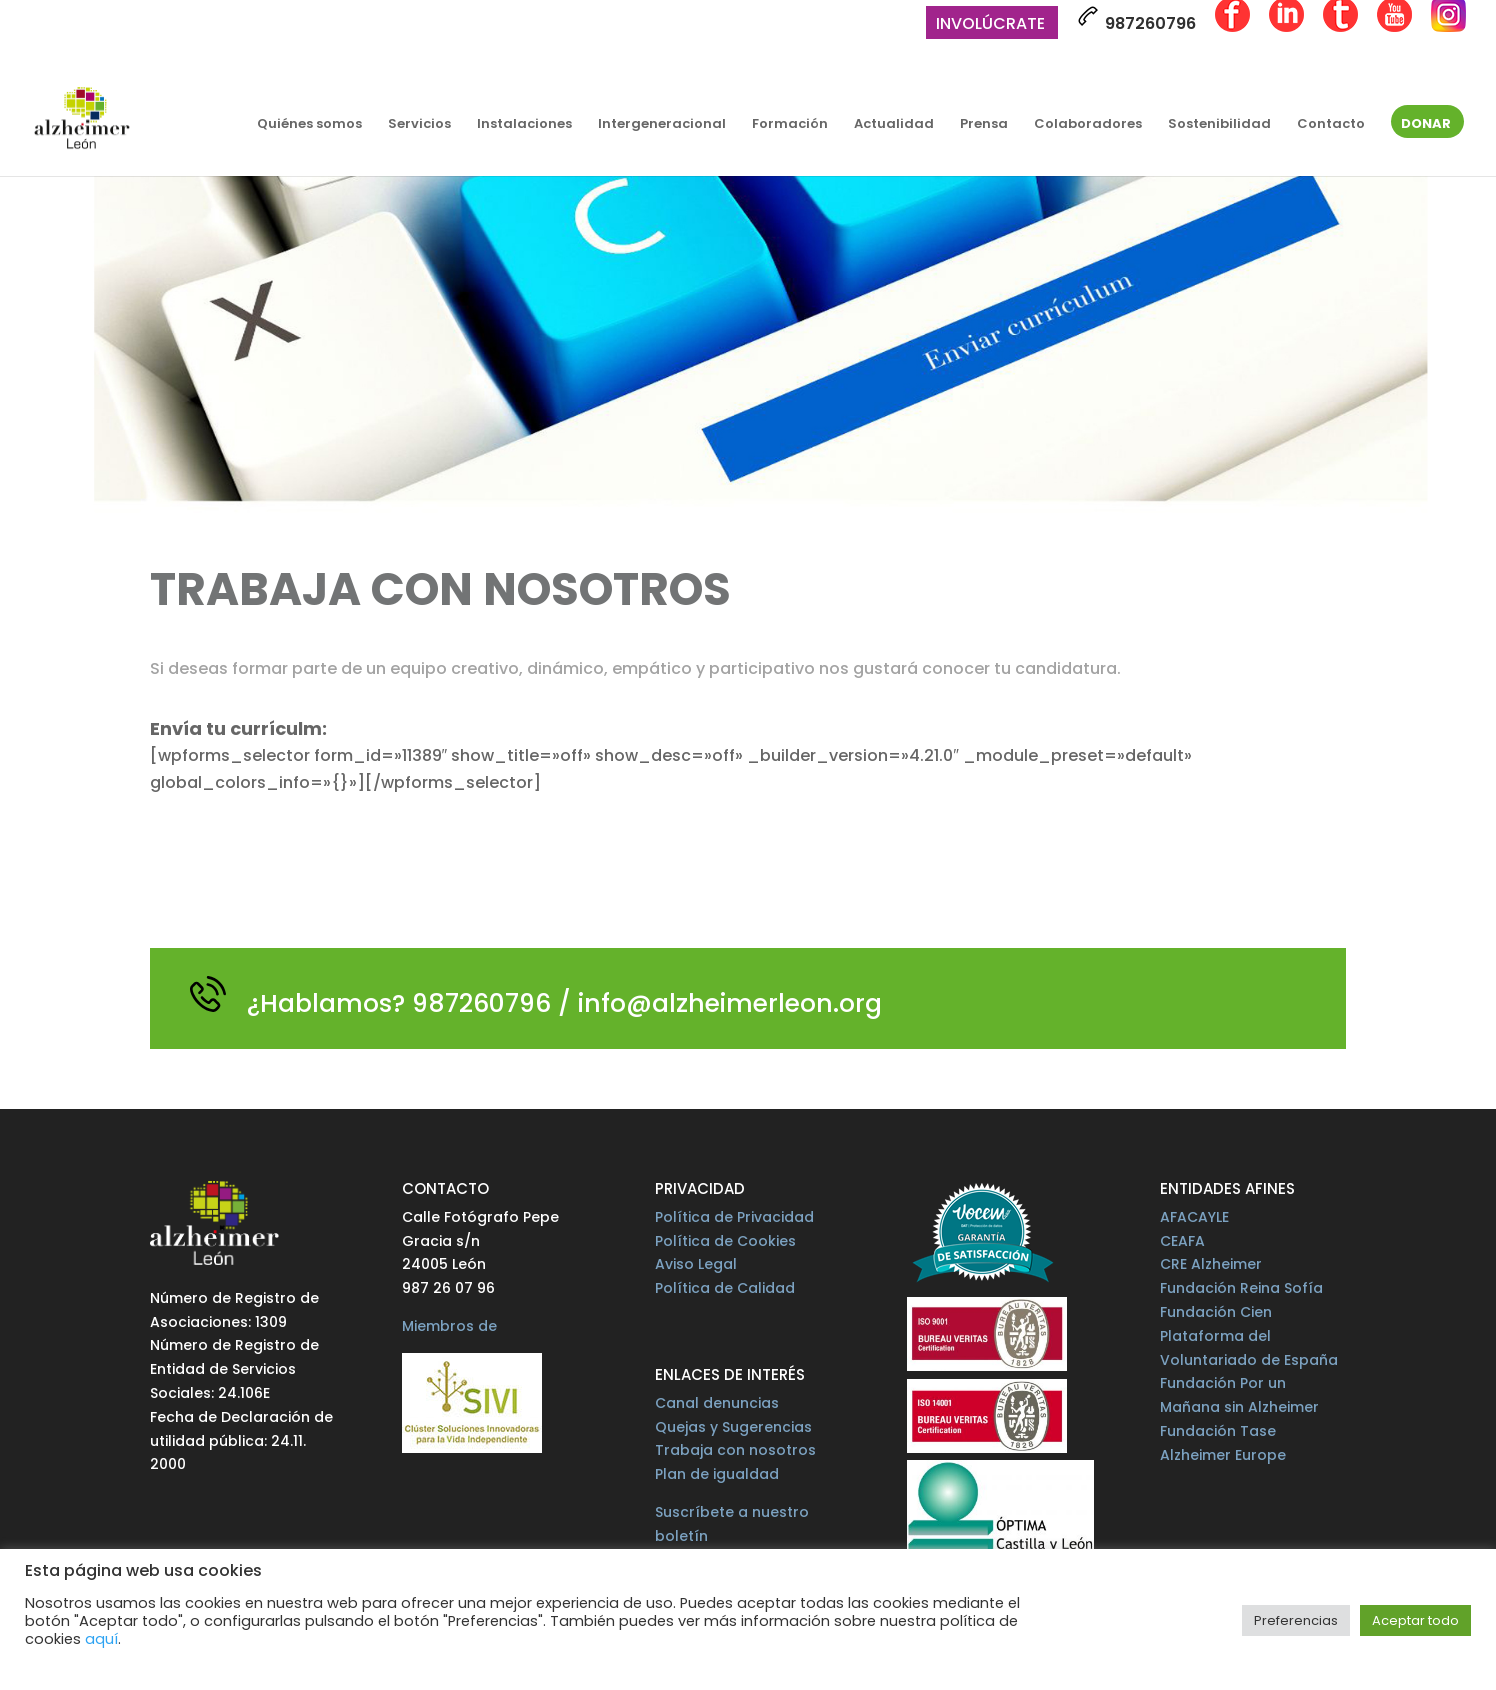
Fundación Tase (1218, 1431)
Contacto (1331, 125)
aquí (101, 1639)
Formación (790, 125)
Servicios (419, 125)
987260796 (1136, 20)
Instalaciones (524, 125)
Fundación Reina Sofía (1241, 1288)
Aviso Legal (696, 1264)
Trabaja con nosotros (735, 1450)
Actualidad (894, 125)
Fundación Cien (1216, 1312)
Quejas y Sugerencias (733, 1427)
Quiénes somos (309, 125)
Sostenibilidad (1219, 125)
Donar (1426, 125)
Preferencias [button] (1296, 1620)
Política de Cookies (725, 1241)
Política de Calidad (725, 1288)
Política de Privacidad (734, 1217)
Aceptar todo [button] (1415, 1620)
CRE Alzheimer (1211, 1264)
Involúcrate (990, 25)
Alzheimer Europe (1223, 1455)
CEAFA (1182, 1241)
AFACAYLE (1194, 1217)
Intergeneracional (662, 125)
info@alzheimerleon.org (730, 1003)
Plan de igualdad (717, 1474)
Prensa (984, 125)
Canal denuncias (717, 1403)
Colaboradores (1088, 125)
